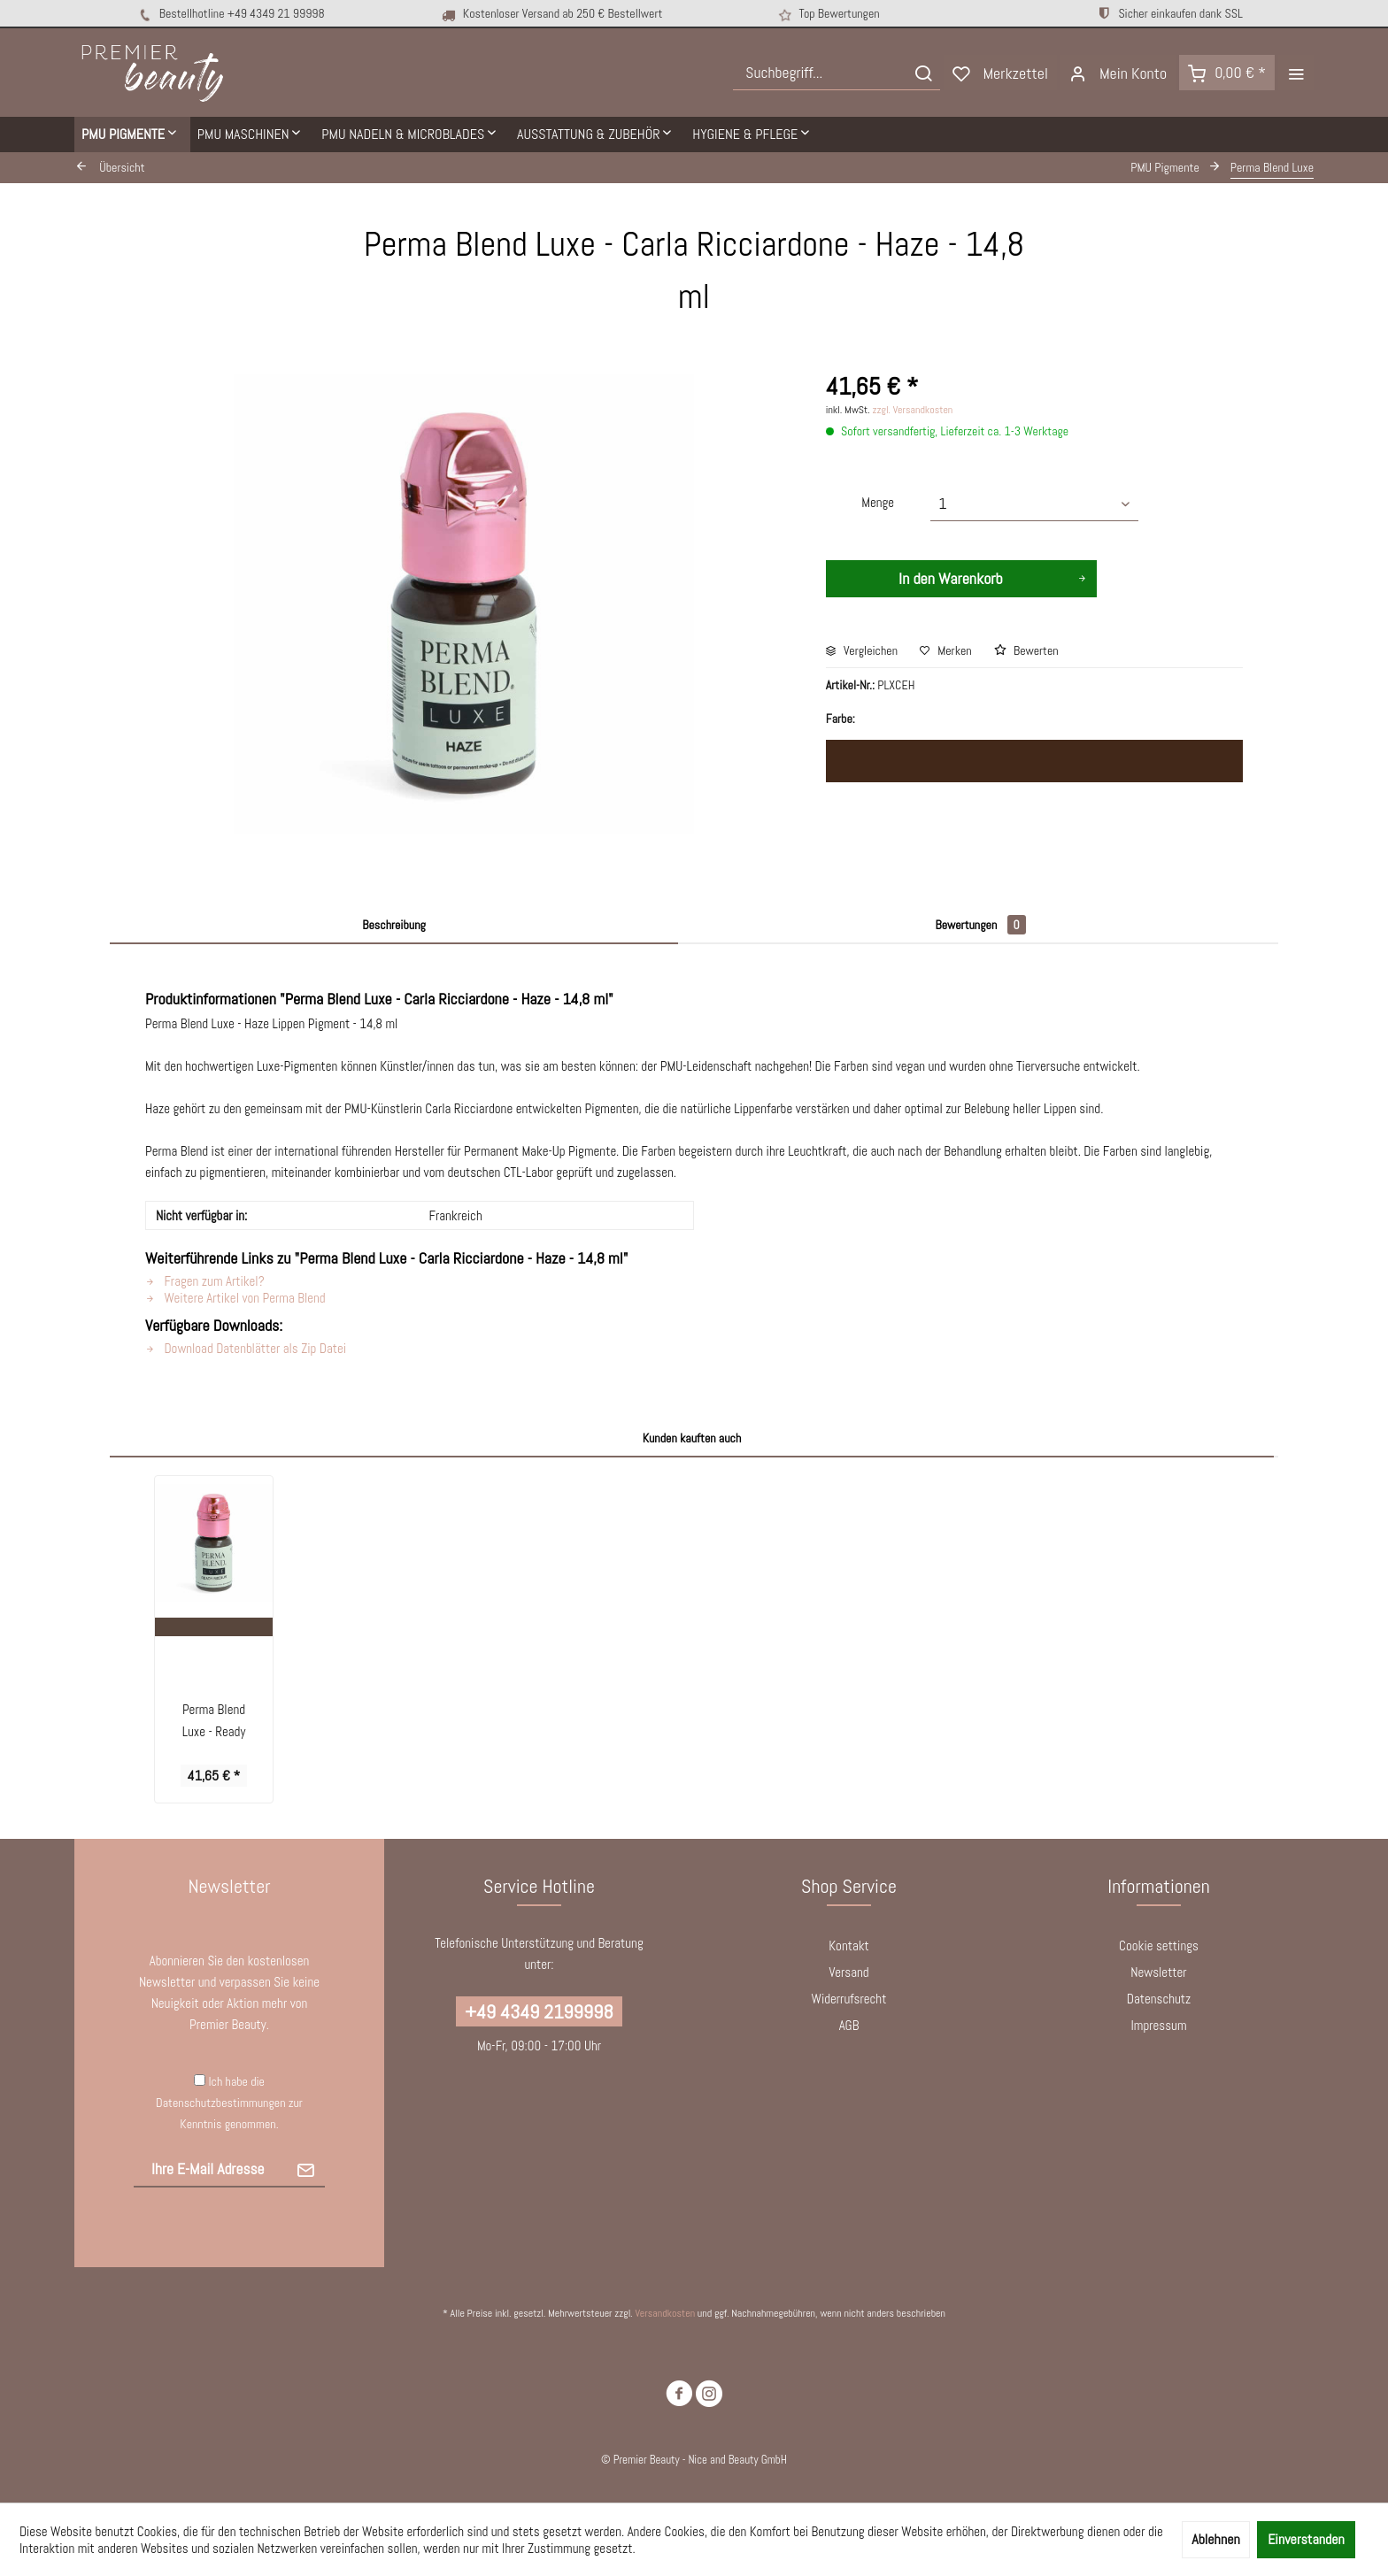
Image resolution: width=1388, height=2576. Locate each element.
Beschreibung (394, 925)
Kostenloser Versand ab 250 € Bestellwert (551, 13)
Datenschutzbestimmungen (220, 2103)
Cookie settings (1159, 1945)
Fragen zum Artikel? (205, 1281)
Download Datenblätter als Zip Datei (245, 1348)
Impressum (1158, 2025)
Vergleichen (862, 650)
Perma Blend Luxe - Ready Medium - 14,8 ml (214, 1721)
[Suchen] (923, 72)
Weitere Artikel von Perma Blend (235, 1297)
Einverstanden (1306, 2539)
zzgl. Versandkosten (913, 410)
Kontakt (848, 1945)
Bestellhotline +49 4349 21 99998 (230, 13)
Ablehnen (1215, 2539)
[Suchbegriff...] (836, 72)
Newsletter (1158, 1972)
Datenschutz (1159, 1998)
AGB (849, 2025)
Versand (848, 1972)
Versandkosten (665, 2313)
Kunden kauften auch (692, 1438)
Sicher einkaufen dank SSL (1169, 12)
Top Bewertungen (827, 14)
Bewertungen (980, 924)
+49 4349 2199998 (539, 2011)
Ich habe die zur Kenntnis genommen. (229, 2102)
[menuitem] (836, 72)
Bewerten (1026, 650)
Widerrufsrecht (849, 1998)
